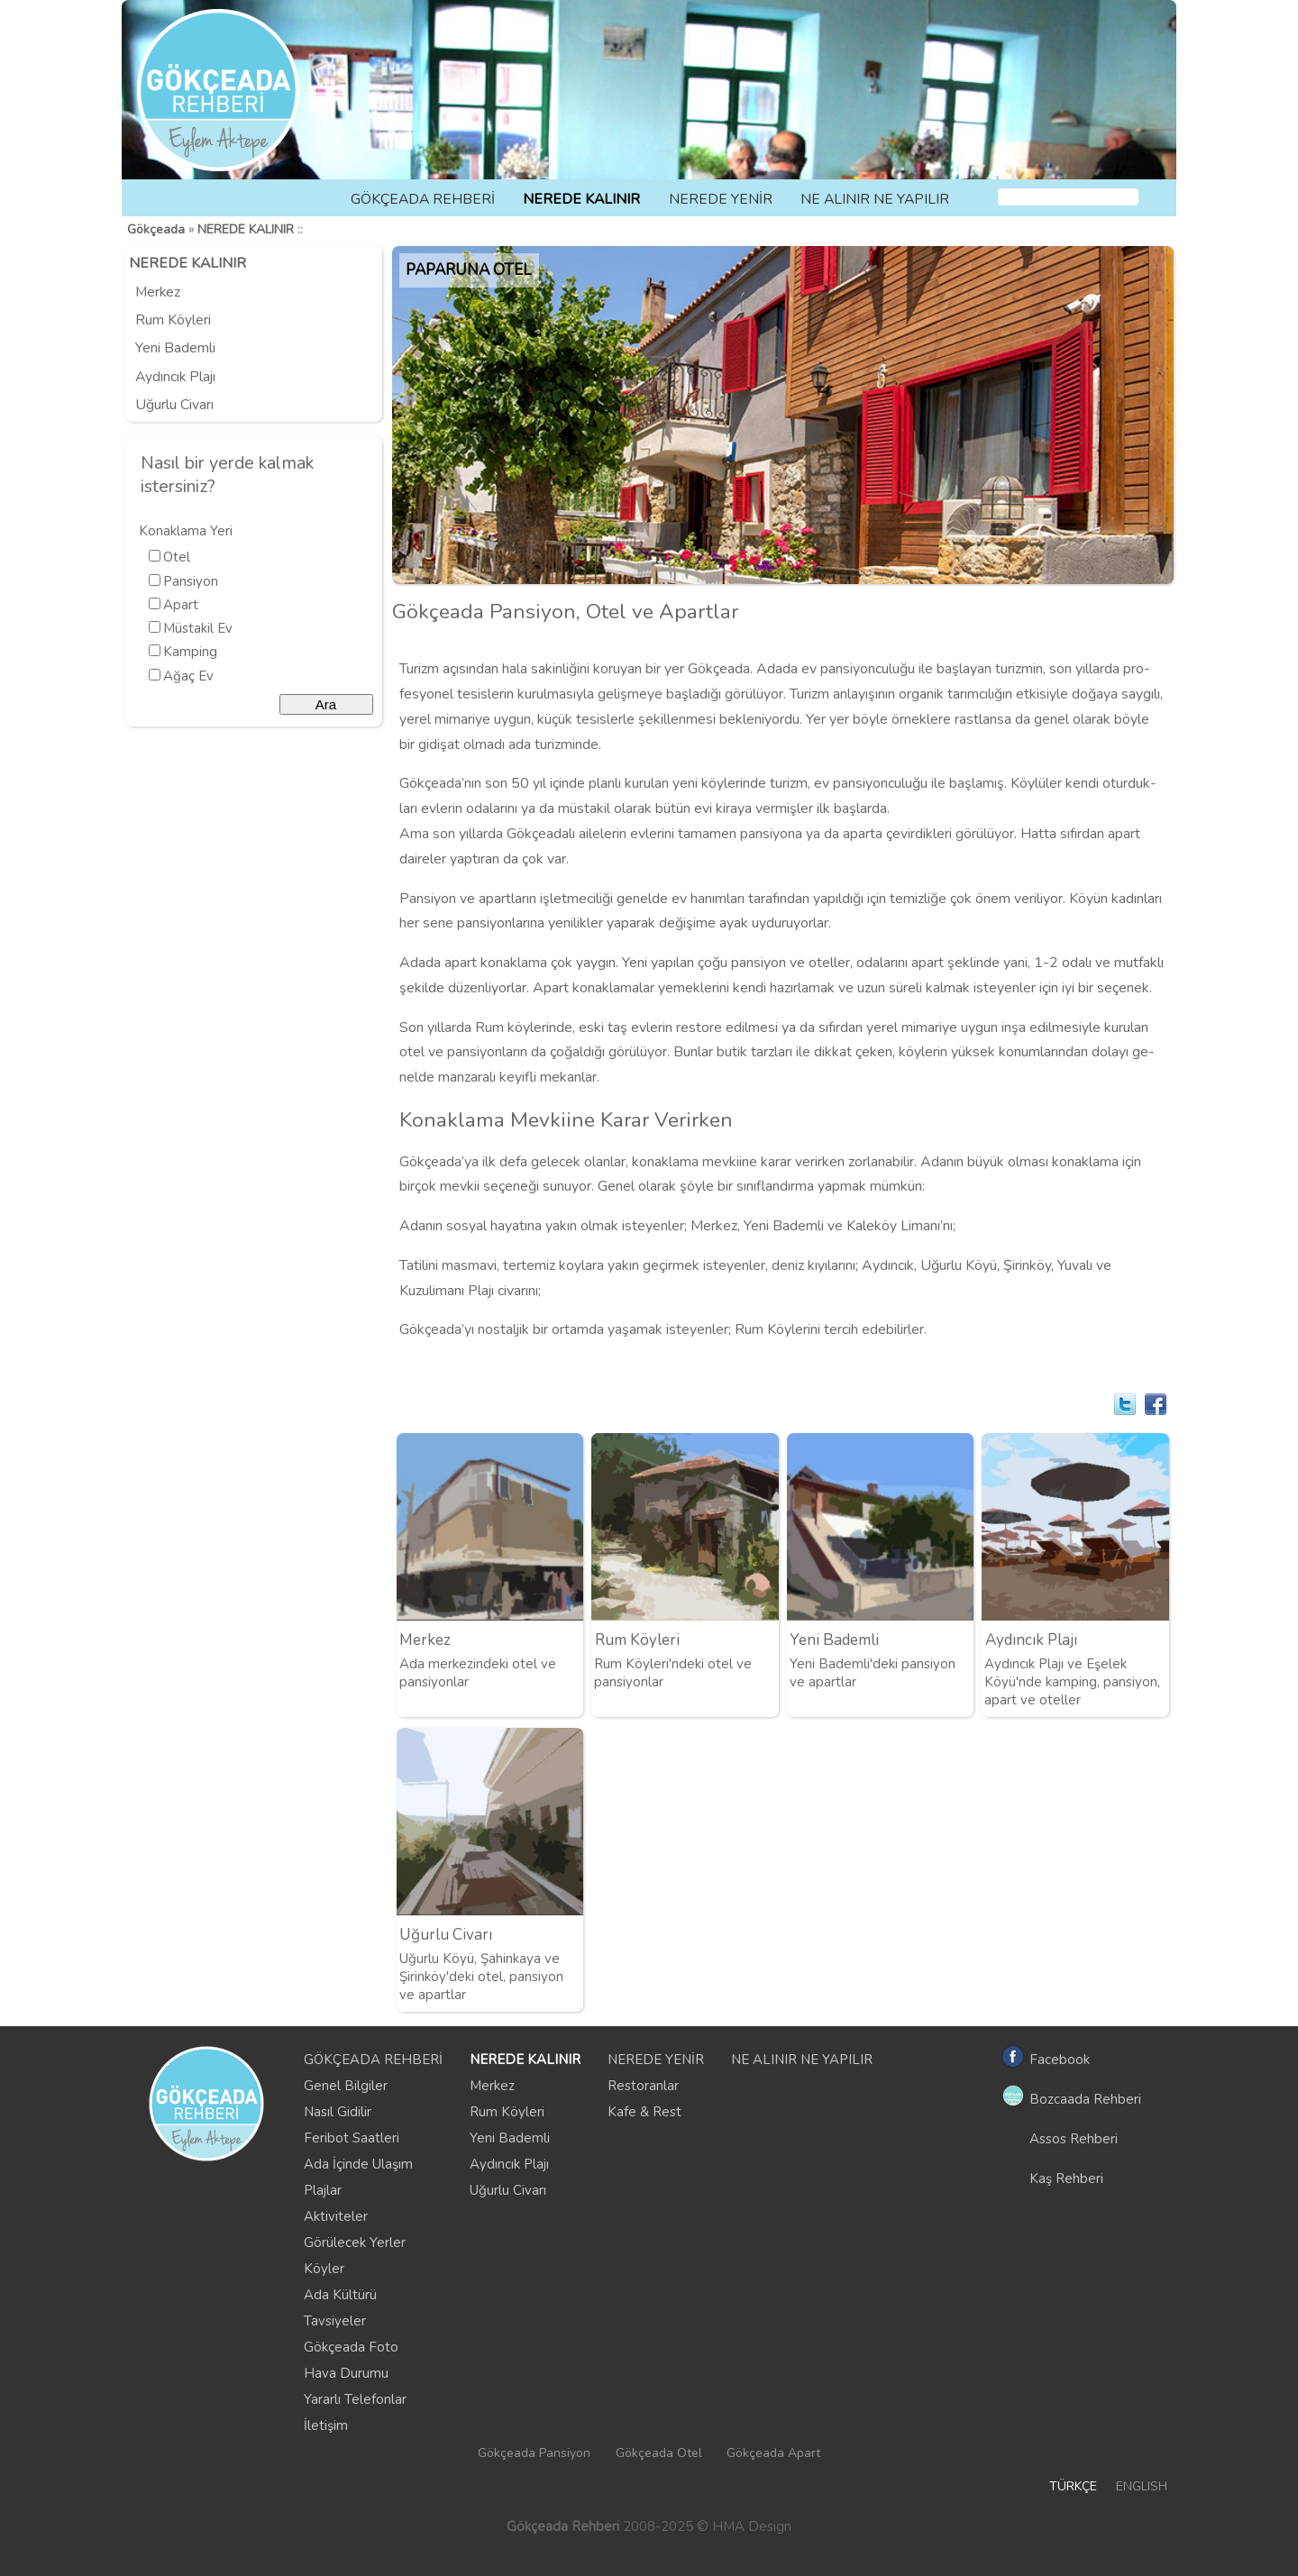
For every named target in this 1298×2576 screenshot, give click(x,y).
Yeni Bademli (175, 348)
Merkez (157, 292)
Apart (180, 605)
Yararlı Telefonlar (355, 2399)
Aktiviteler (336, 2216)
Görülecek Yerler (355, 2242)
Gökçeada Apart (773, 2453)
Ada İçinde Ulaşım (358, 2164)
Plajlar (323, 2190)
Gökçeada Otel (659, 2453)
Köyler (324, 2269)
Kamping (190, 652)
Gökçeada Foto (351, 2347)
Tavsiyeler (335, 2321)
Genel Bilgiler (346, 2086)
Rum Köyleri (173, 320)
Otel (176, 557)
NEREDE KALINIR (581, 199)
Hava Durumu (346, 2373)
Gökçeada (156, 229)
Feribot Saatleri (351, 2138)
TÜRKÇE (1073, 2486)
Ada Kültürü (340, 2295)
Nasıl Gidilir (337, 2112)
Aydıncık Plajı (175, 377)
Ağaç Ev (188, 676)
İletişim (326, 2425)
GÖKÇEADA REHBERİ (423, 199)
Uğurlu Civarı (174, 405)
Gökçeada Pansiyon (534, 2453)
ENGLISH (1141, 2486)
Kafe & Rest (644, 2112)
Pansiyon (190, 581)
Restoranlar (643, 2086)
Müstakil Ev (198, 628)
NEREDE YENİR (720, 199)
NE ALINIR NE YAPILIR (874, 199)
